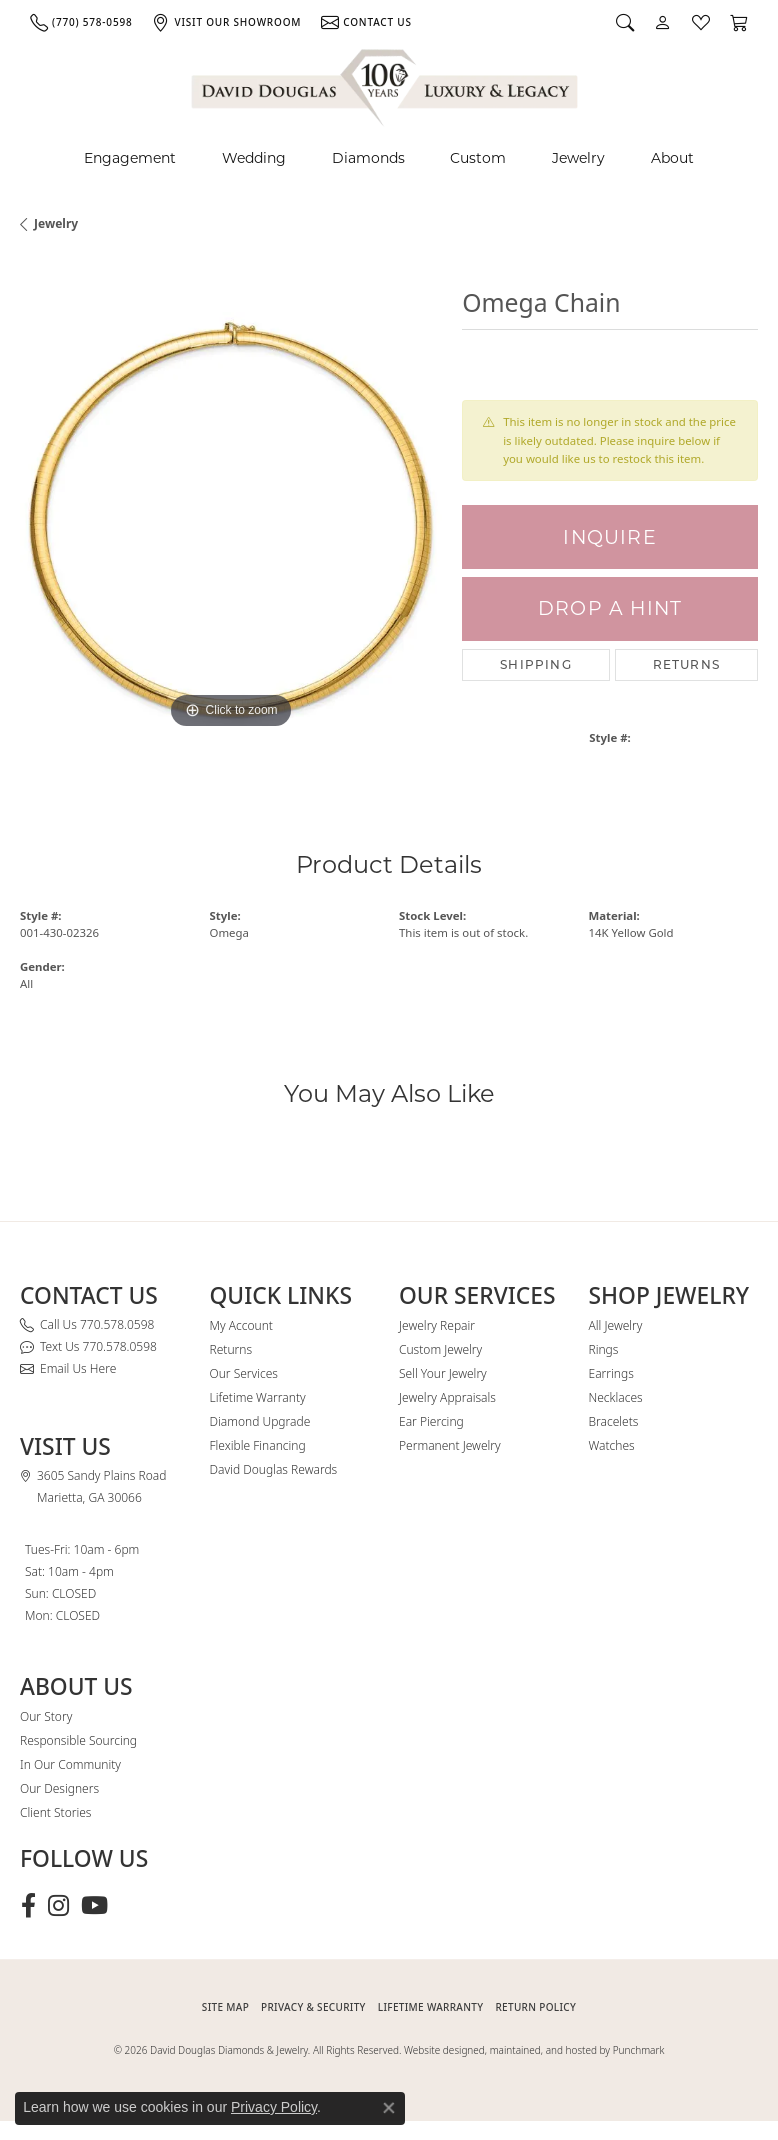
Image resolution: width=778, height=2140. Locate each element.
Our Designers (59, 1788)
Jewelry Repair (437, 1325)
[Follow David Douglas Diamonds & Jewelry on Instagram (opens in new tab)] (58, 1906)
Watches (612, 1445)
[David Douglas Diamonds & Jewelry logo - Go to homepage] (386, 84)
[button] (625, 22)
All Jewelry (616, 1325)
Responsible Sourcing (78, 1740)
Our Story (46, 1716)
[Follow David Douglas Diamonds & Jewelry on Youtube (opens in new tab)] (94, 1906)
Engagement (130, 158)
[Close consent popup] (389, 2108)
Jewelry (578, 158)
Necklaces (616, 1397)
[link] (81, 22)
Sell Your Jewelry (443, 1373)
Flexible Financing (258, 1445)
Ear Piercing (431, 1421)
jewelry (56, 223)
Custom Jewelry (440, 1349)
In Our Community (70, 1764)
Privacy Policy (274, 2107)
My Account (241, 1325)
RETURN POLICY (535, 2007)
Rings (604, 1349)
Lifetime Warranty (258, 1397)
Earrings (611, 1373)
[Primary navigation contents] (389, 158)
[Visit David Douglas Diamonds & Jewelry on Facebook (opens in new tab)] (28, 1906)
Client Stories (55, 1812)
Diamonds (368, 158)
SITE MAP (225, 2007)
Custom (478, 158)
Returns (686, 664)
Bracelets (614, 1421)
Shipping (536, 664)
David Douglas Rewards (274, 1469)
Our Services (244, 1373)
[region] (231, 523)
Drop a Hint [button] (610, 608)
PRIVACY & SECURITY (313, 2007)
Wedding (254, 158)
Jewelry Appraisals (447, 1397)
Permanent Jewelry (450, 1445)
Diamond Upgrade (260, 1421)
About (672, 158)
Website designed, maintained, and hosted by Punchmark (534, 2050)
